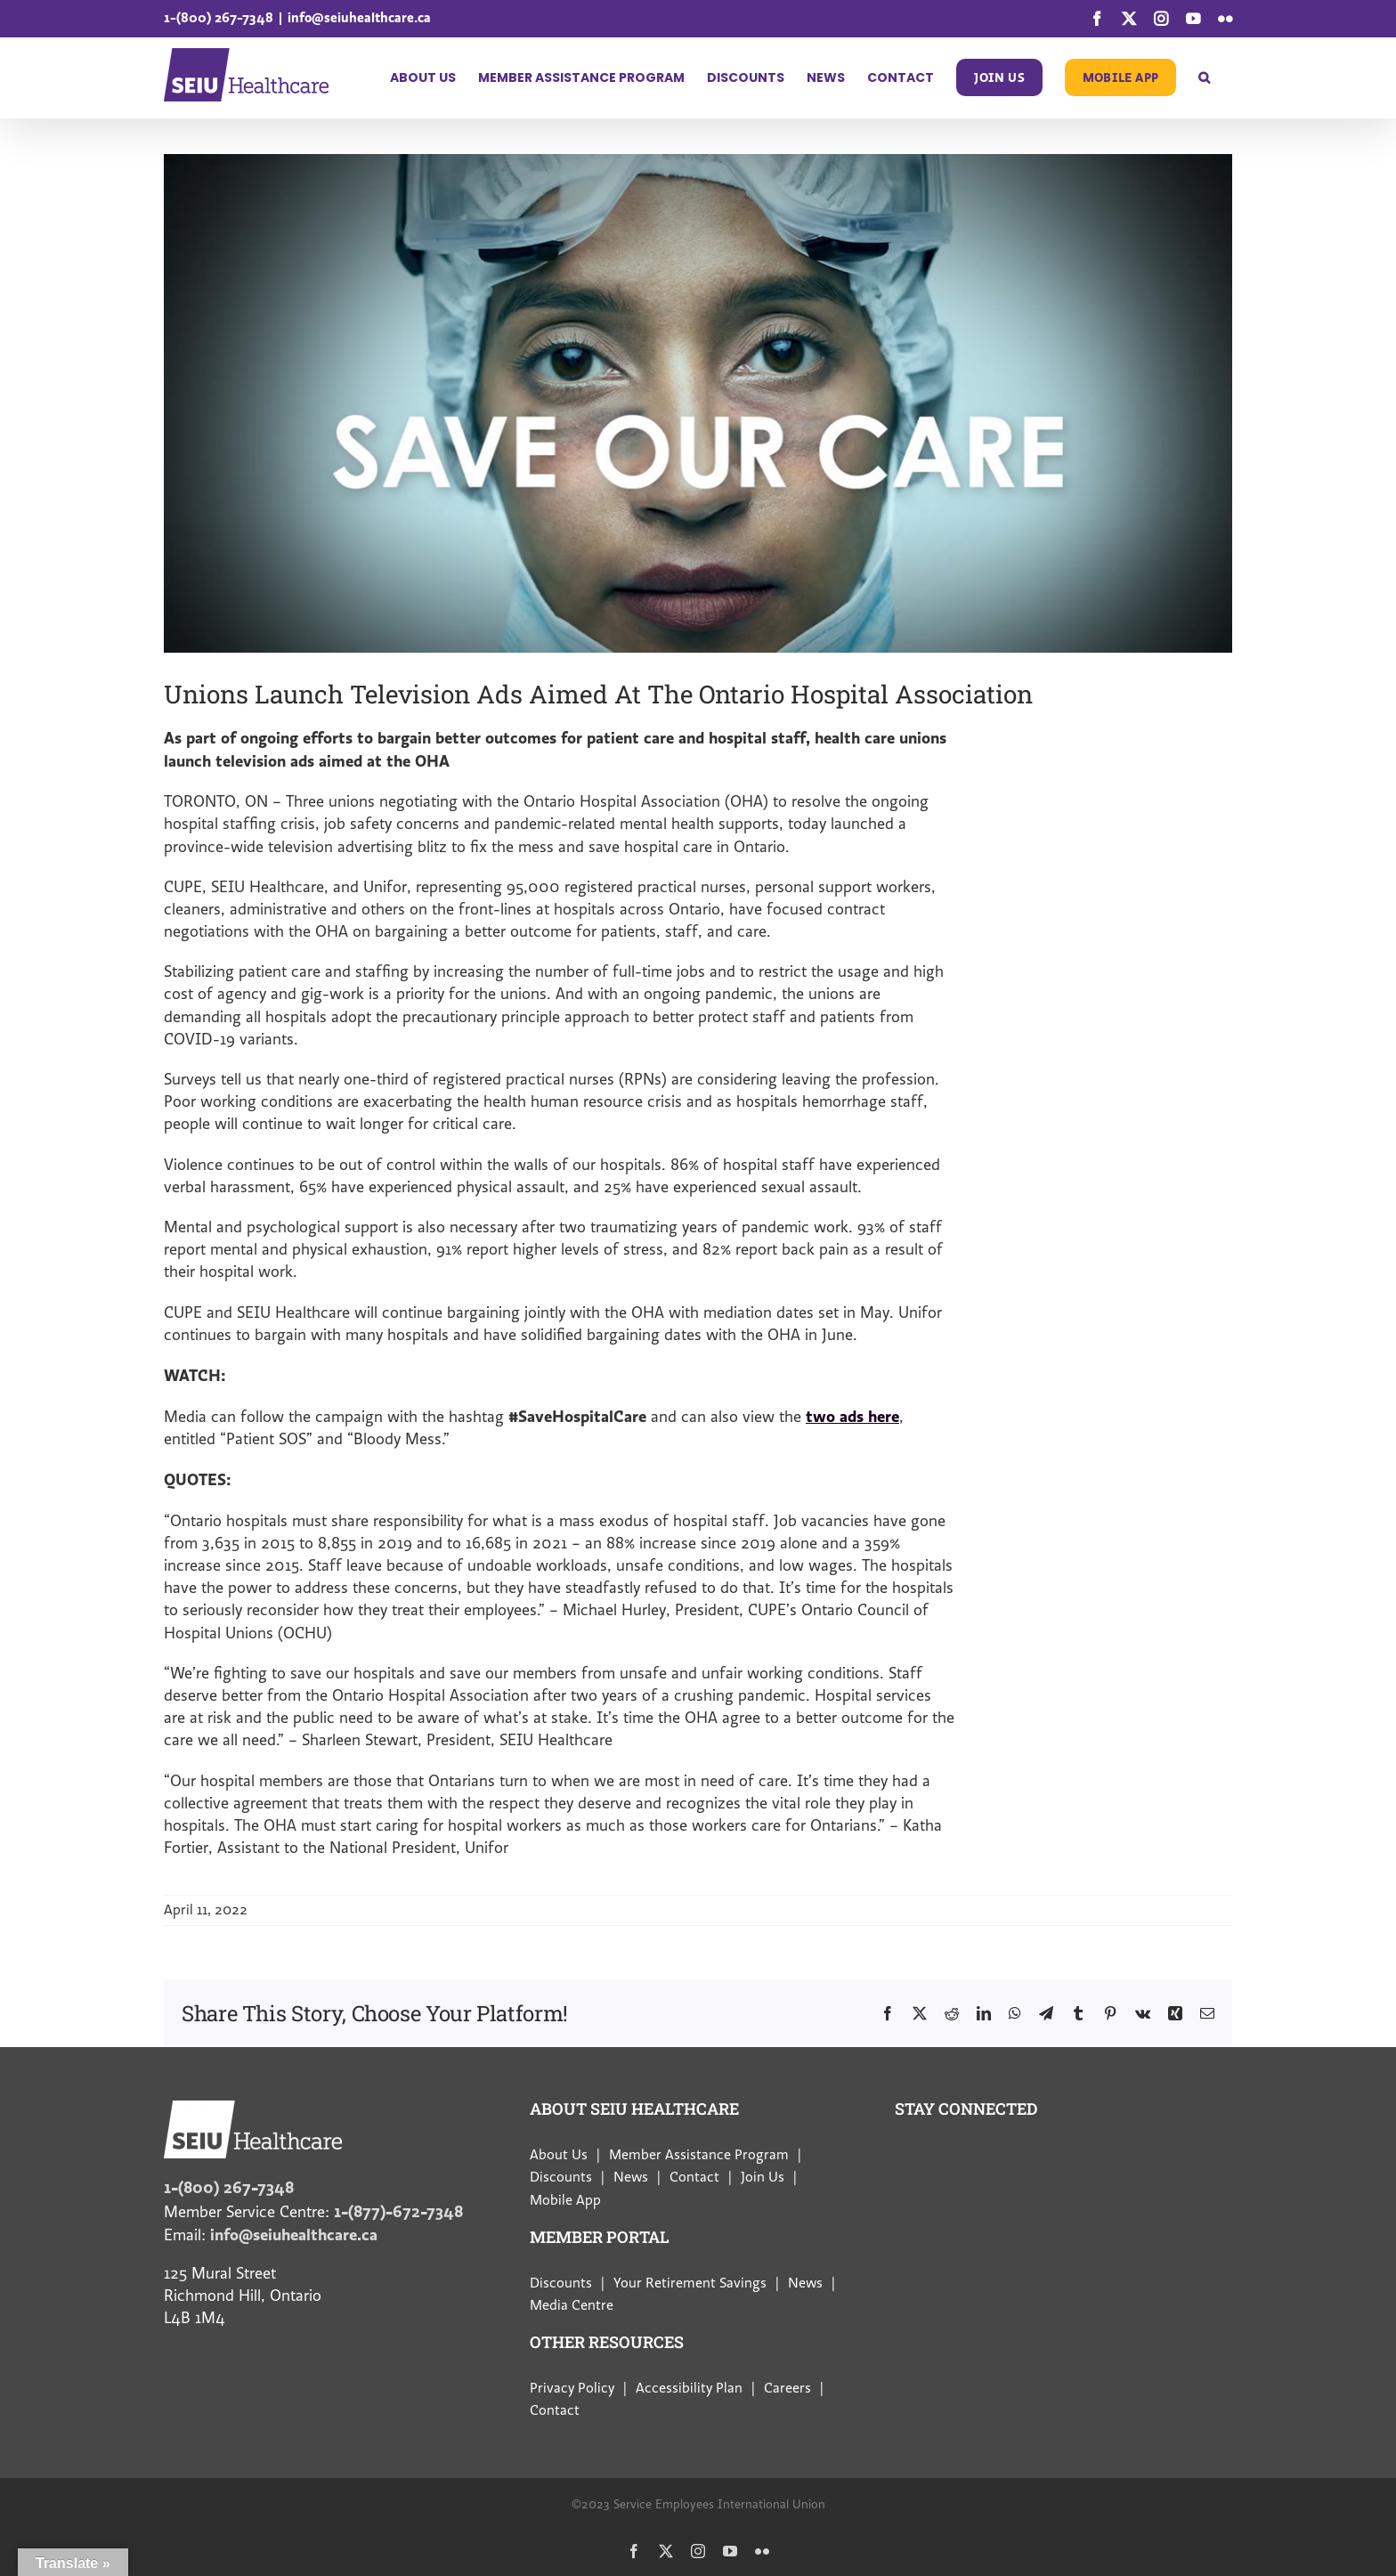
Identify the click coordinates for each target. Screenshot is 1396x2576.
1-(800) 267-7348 (218, 17)
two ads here (852, 1416)
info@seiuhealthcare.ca (359, 17)
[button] (1204, 77)
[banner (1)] (698, 403)
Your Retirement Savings (690, 2283)
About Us (559, 2155)
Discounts (561, 2177)
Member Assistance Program (699, 2155)
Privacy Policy (572, 2388)
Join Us (762, 2177)
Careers (787, 2388)
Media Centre (571, 2305)
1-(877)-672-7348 (398, 2211)
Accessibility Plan (689, 2388)
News (630, 2177)
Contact (694, 2177)
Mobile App (565, 2200)
